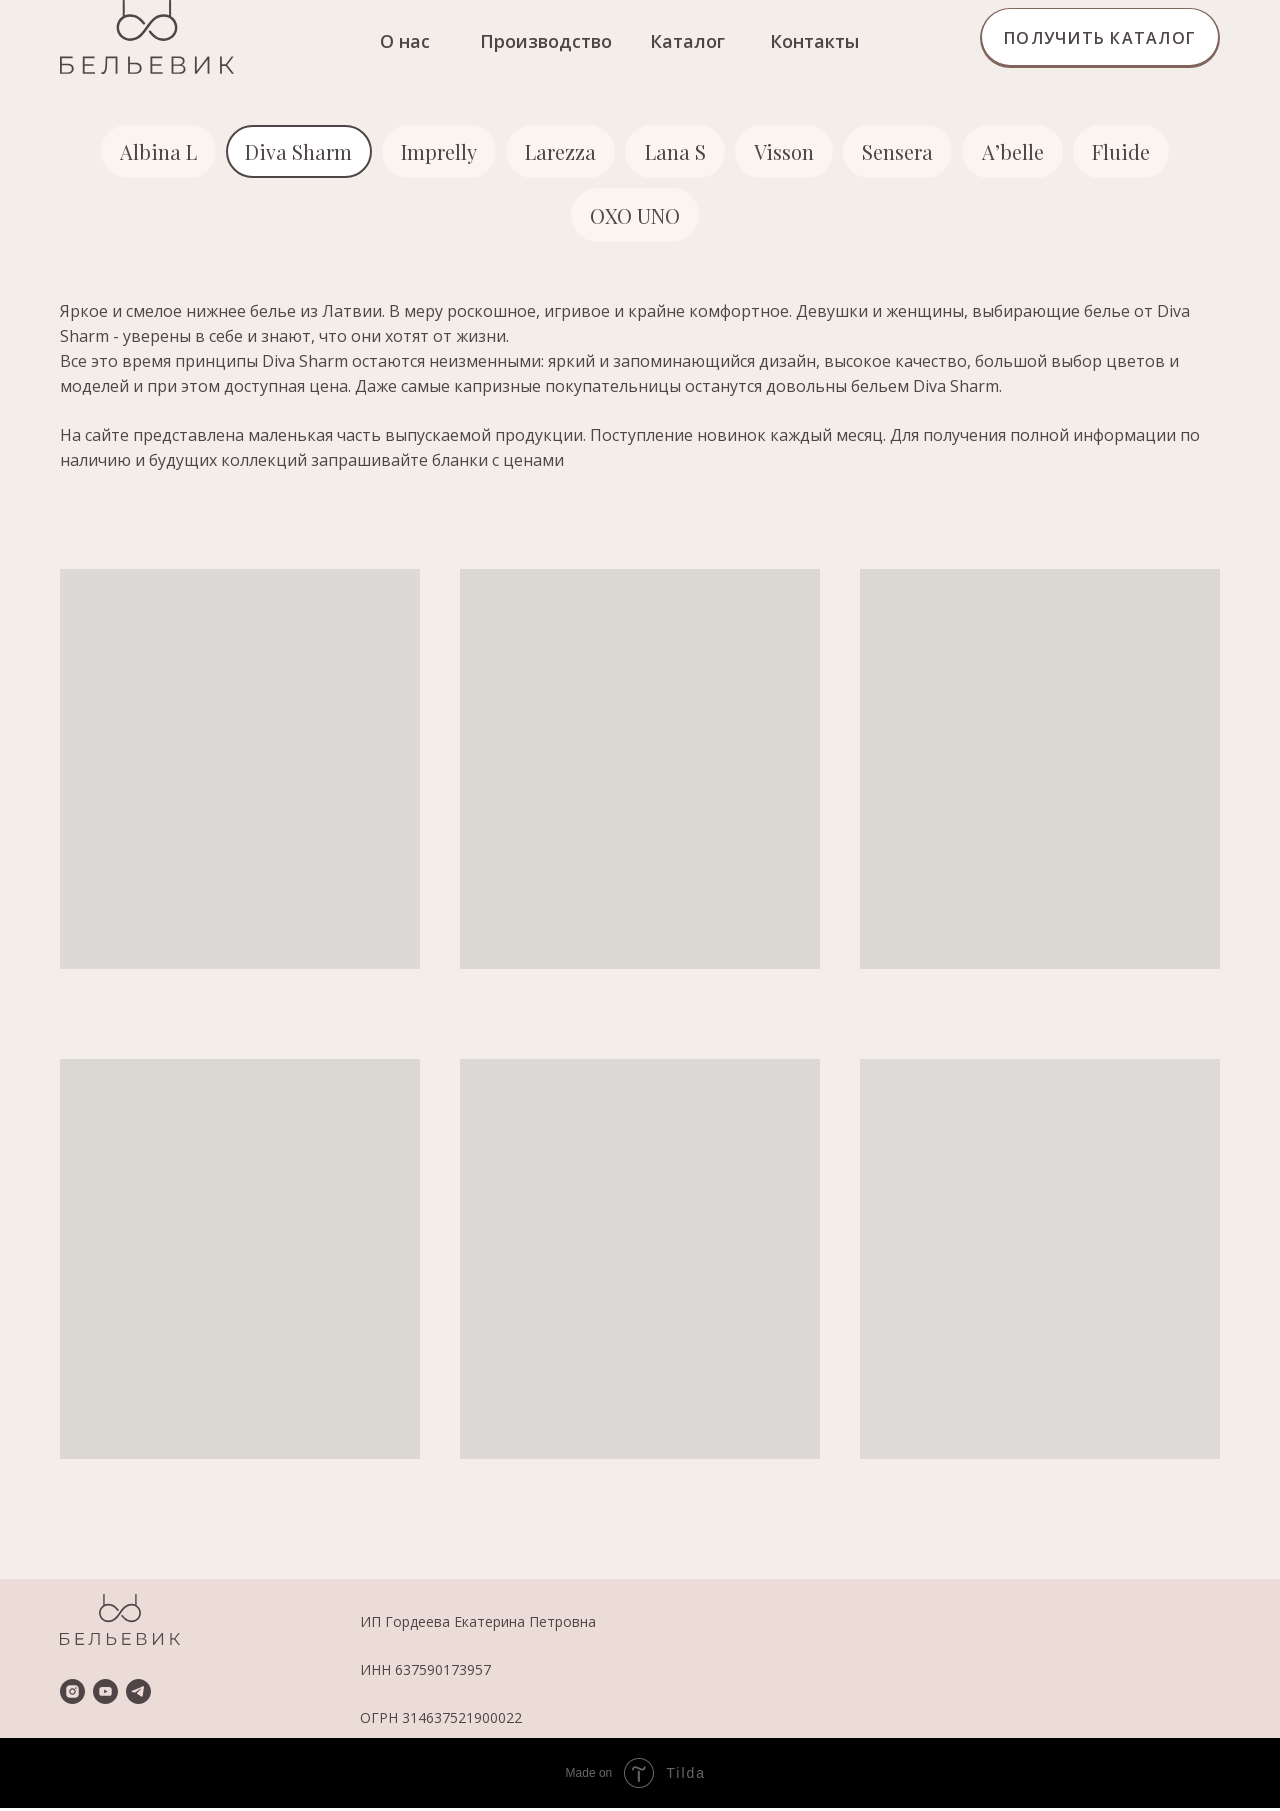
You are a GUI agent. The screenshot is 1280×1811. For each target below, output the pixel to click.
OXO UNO (635, 217)
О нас (405, 41)
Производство (546, 41)
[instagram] (72, 1694)
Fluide (1128, 152)
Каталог (687, 41)
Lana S (675, 152)
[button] (1100, 38)
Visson (786, 152)
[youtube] (105, 1694)
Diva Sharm (294, 152)
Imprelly (436, 152)
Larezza (559, 152)
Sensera (901, 152)
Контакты (814, 41)
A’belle (1018, 152)
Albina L (152, 152)
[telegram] (138, 1694)
